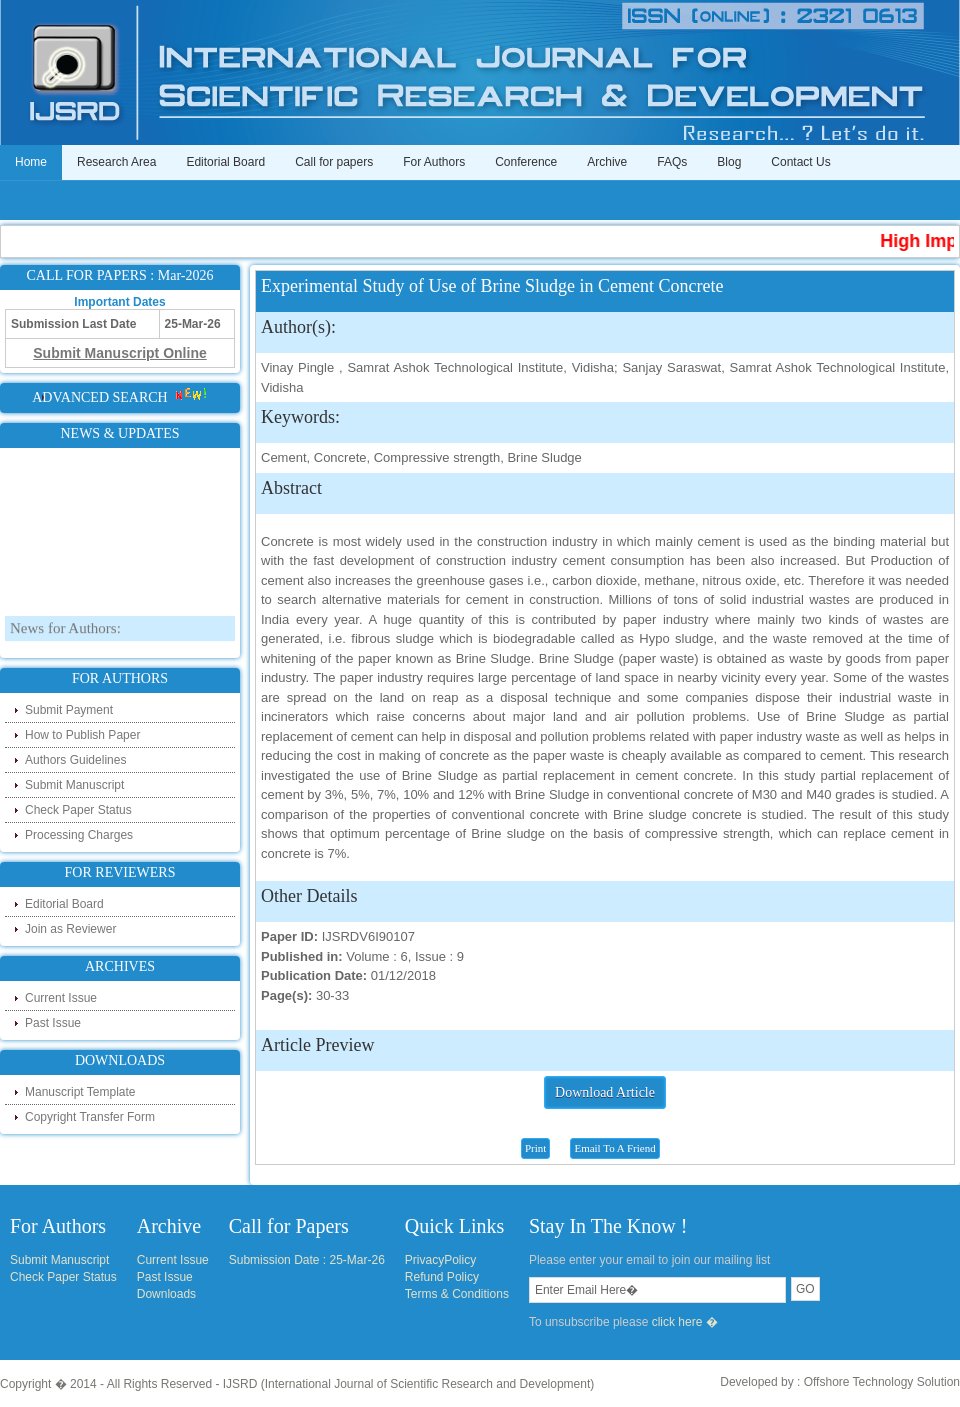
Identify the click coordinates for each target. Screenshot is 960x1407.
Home (31, 162)
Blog (729, 162)
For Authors (434, 162)
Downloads (166, 1294)
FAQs (672, 162)
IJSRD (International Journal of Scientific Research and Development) (409, 1384)
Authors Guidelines (75, 760)
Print (535, 1148)
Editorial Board (225, 162)
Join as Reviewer (70, 929)
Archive (607, 162)
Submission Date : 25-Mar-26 (307, 1260)
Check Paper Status (78, 810)
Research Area (116, 162)
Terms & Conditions (457, 1294)
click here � (685, 1322)
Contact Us (800, 162)
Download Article (605, 1092)
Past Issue (53, 1023)
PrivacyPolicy (440, 1260)
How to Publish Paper (82, 735)
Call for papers (334, 162)
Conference (526, 162)
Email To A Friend (614, 1148)
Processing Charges (79, 835)
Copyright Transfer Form (90, 1117)
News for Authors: (65, 643)
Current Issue (61, 998)
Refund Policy (442, 1277)
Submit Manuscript (74, 785)
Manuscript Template (80, 1092)
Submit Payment (69, 710)
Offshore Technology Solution (882, 1382)
